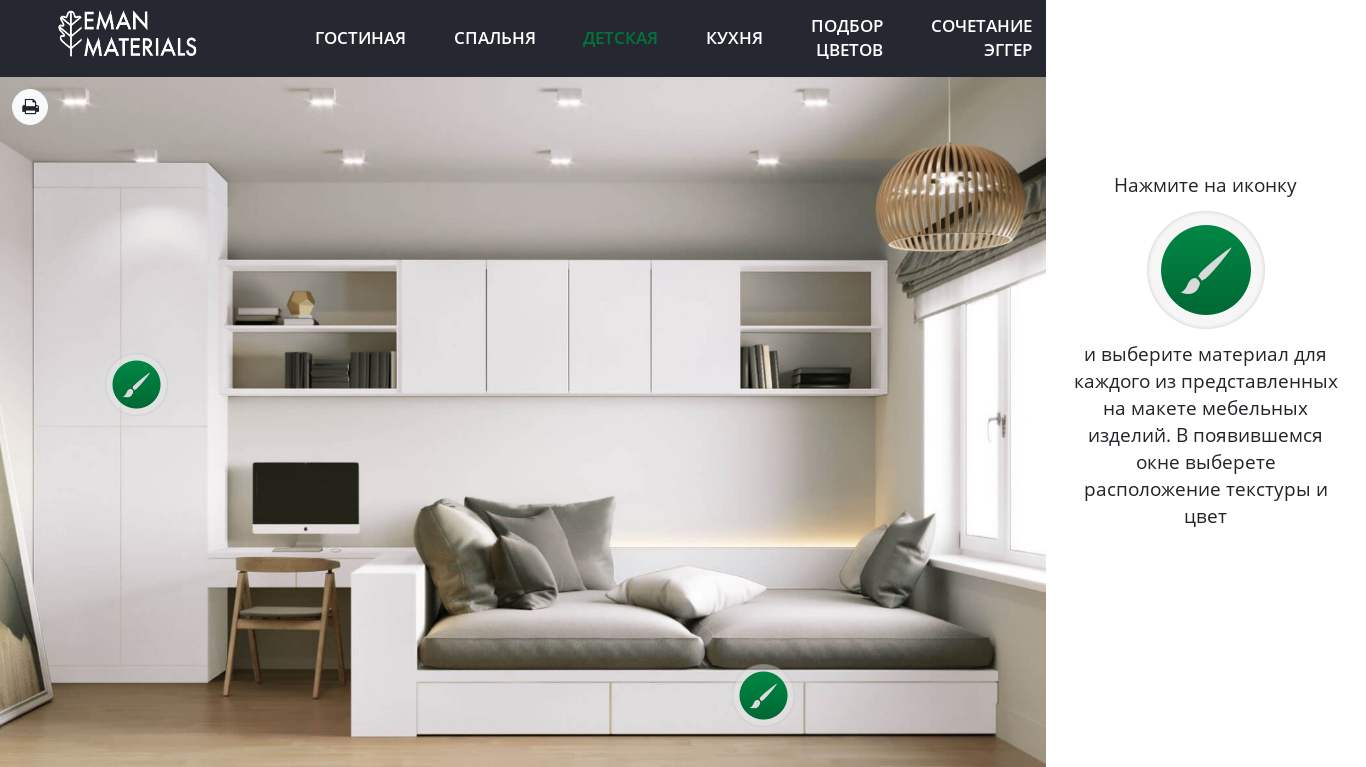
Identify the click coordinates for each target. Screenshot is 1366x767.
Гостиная (360, 37)
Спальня (495, 37)
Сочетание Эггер (981, 38)
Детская (620, 37)
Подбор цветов (847, 38)
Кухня (734, 37)
